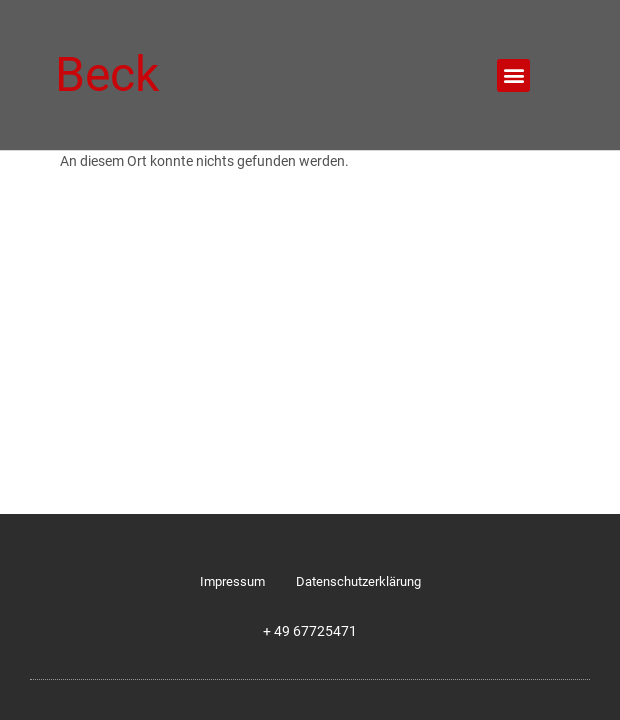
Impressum (232, 581)
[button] (513, 75)
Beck (107, 74)
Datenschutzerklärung (358, 581)
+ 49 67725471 (310, 631)
